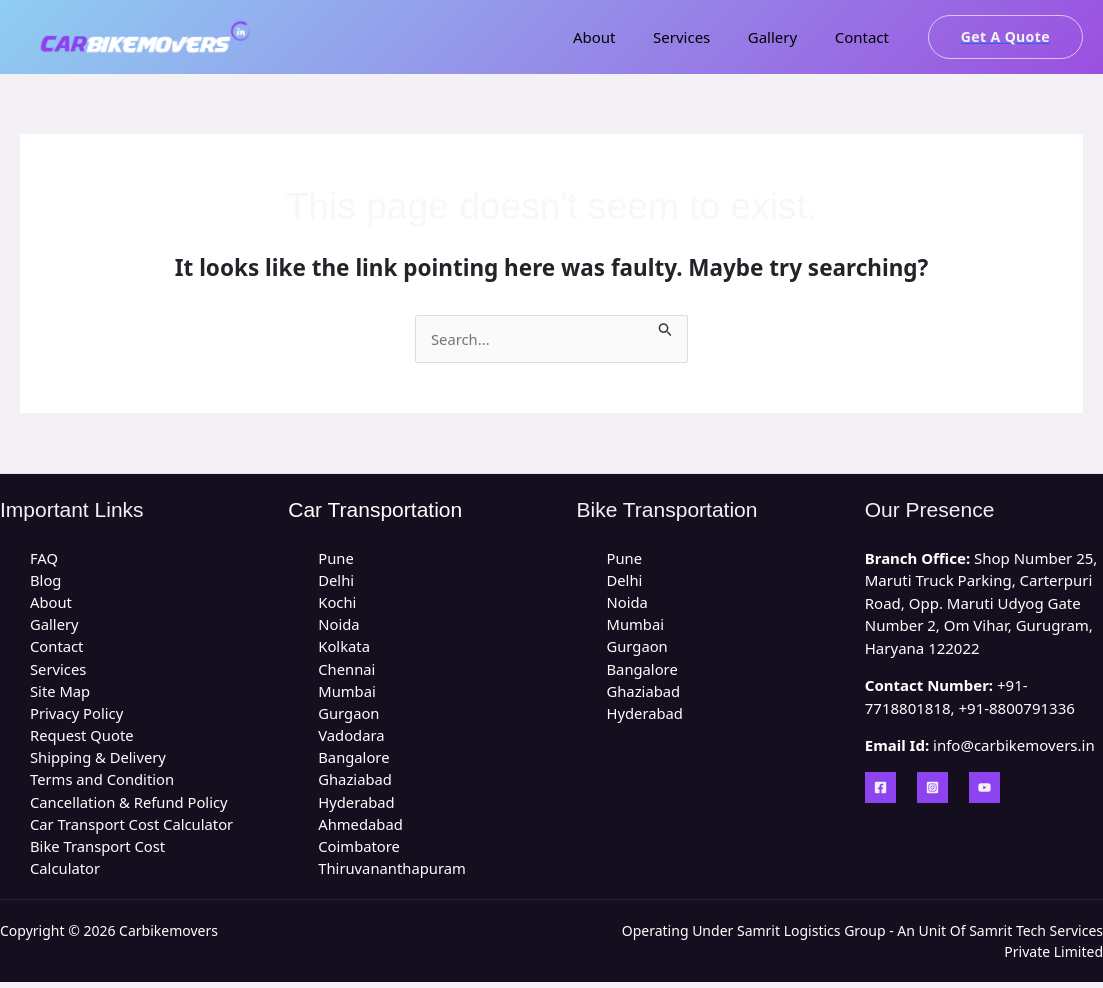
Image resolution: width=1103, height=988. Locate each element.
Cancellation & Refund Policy (130, 806)
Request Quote (82, 738)
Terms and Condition (103, 783)
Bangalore (354, 761)
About (620, 37)
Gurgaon (349, 716)
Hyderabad (357, 806)
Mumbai (347, 693)
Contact (865, 37)
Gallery (783, 37)
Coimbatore (359, 851)
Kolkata (344, 648)
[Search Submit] (671, 326)
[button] (1005, 37)
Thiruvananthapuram (393, 873)
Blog (46, 581)
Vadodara (351, 738)
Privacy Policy (77, 716)
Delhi (336, 581)
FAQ (44, 558)
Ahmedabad (361, 828)
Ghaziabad (355, 783)
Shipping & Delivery (99, 761)
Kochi (337, 603)
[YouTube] (984, 787)
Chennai (347, 671)
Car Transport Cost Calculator (133, 828)
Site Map (60, 693)
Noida (339, 626)
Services (700, 37)
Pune (336, 558)
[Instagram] (932, 787)
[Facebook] (880, 787)
